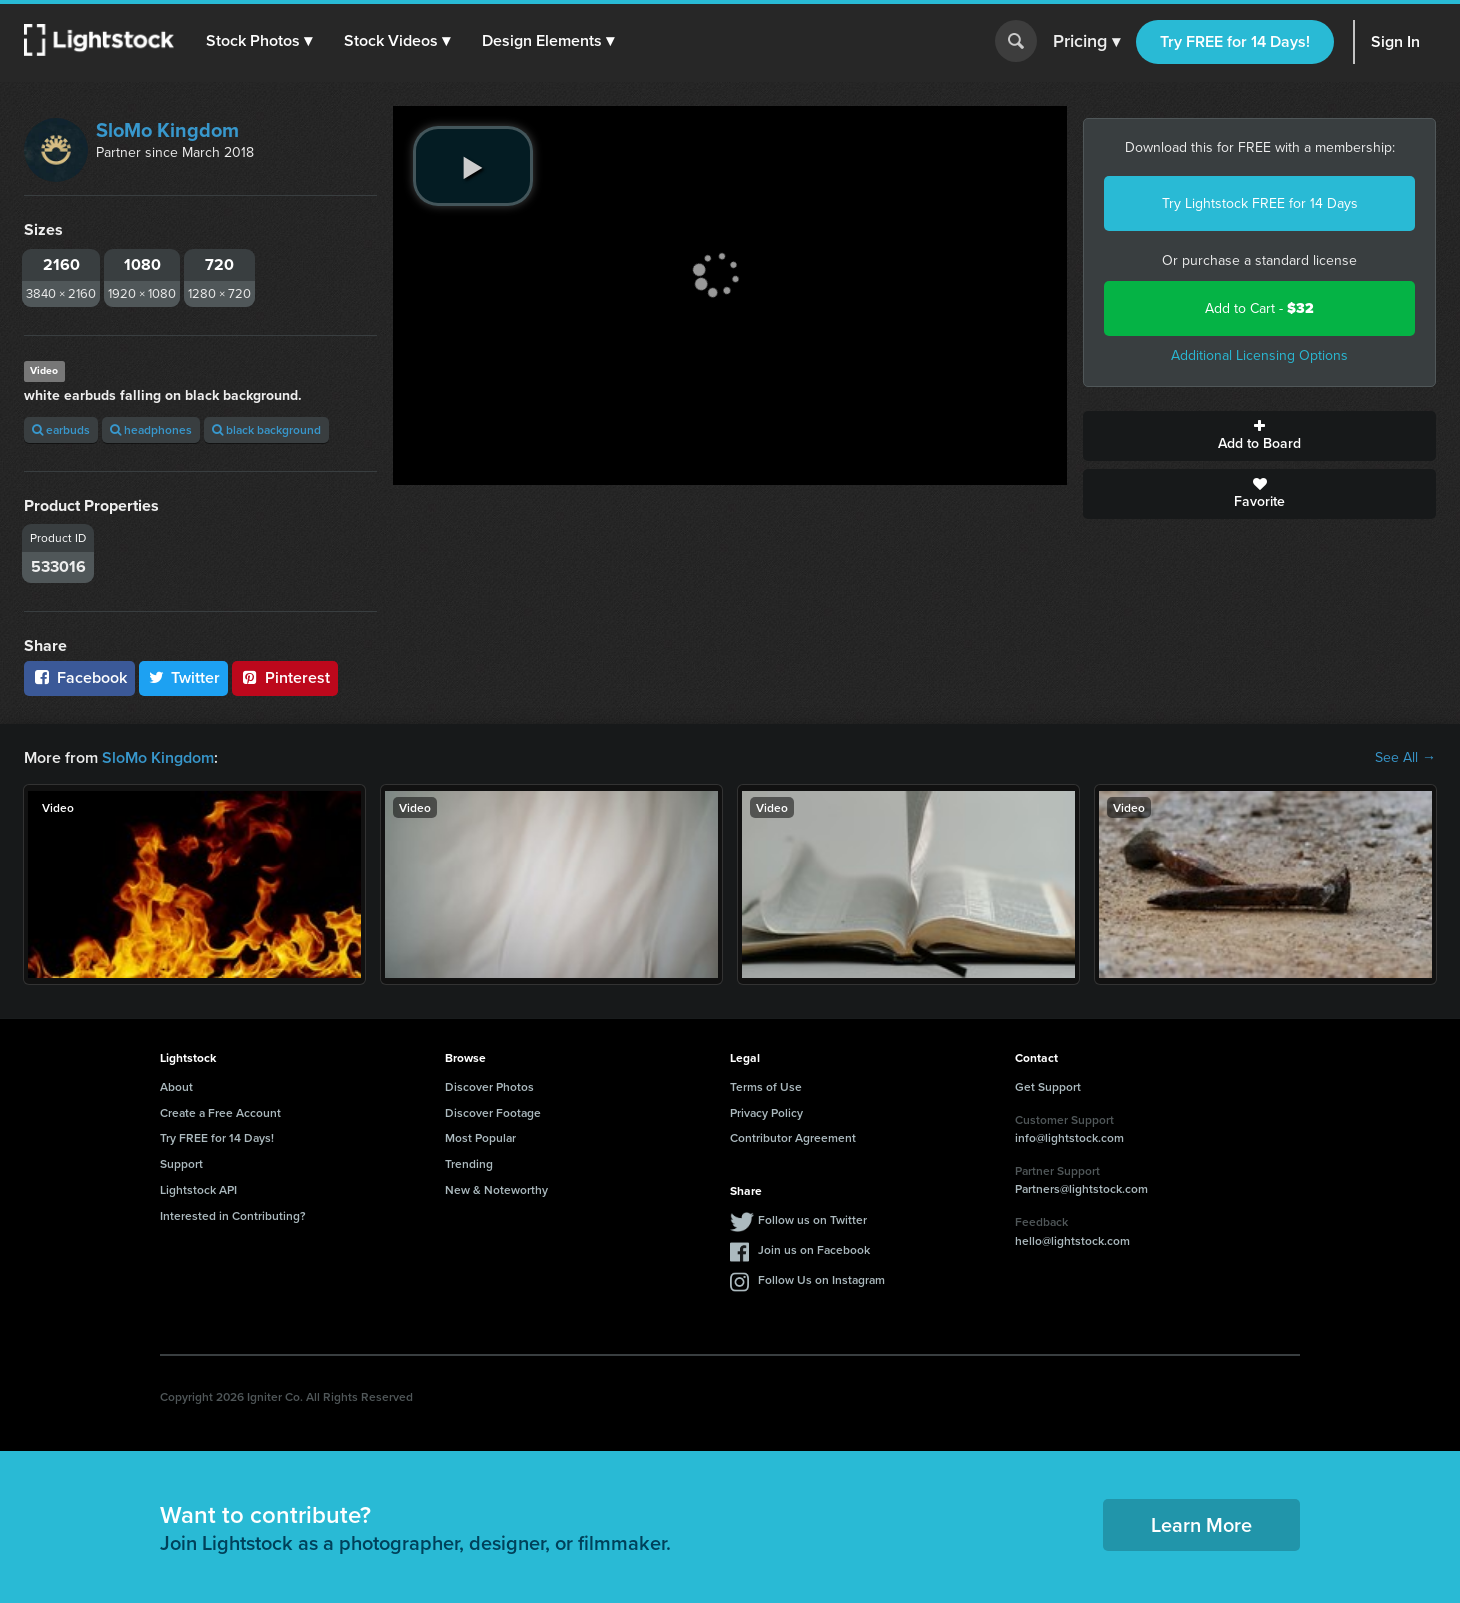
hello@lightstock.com (1072, 1240)
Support (181, 1163)
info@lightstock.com (1069, 1137)
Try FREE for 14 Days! (1235, 41)
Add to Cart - (1259, 308)
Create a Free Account (220, 1112)
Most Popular (480, 1137)
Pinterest (285, 677)
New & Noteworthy (496, 1189)
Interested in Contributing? (233, 1215)
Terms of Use (766, 1086)
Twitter (184, 677)
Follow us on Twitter (812, 1219)
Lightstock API (198, 1189)
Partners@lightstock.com (1081, 1188)
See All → (1405, 758)
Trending (469, 1163)
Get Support (1048, 1086)
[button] (259, 41)
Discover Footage (493, 1112)
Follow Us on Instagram (821, 1279)
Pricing (1086, 42)
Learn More (1201, 1524)
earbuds (61, 429)
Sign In (1395, 41)
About (176, 1086)
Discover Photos (489, 1086)
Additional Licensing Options (1259, 355)
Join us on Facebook (814, 1249)
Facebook (79, 677)
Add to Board (1259, 436)
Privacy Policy (766, 1112)
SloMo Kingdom (167, 130)
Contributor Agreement (793, 1137)
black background (266, 429)
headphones (151, 429)
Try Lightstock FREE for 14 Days (1260, 203)
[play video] (473, 166)
